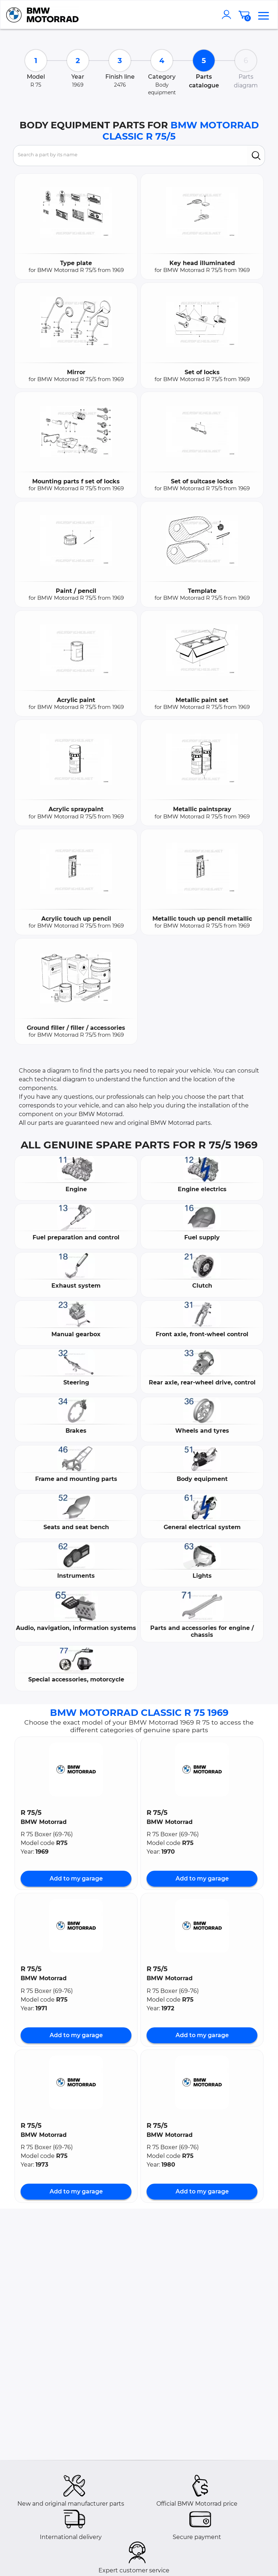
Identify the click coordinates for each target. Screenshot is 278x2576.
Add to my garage (76, 1878)
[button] (76, 1769)
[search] (256, 155)
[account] (228, 14)
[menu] (263, 14)
